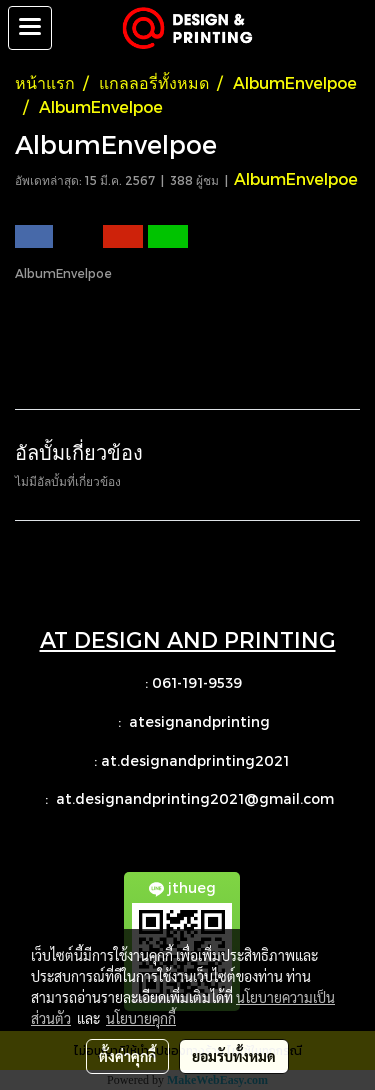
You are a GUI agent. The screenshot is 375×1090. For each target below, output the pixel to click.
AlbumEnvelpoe (296, 178)
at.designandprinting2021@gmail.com (197, 798)
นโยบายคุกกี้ (141, 1018)
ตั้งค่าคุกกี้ (127, 1056)
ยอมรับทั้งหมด (234, 1056)
